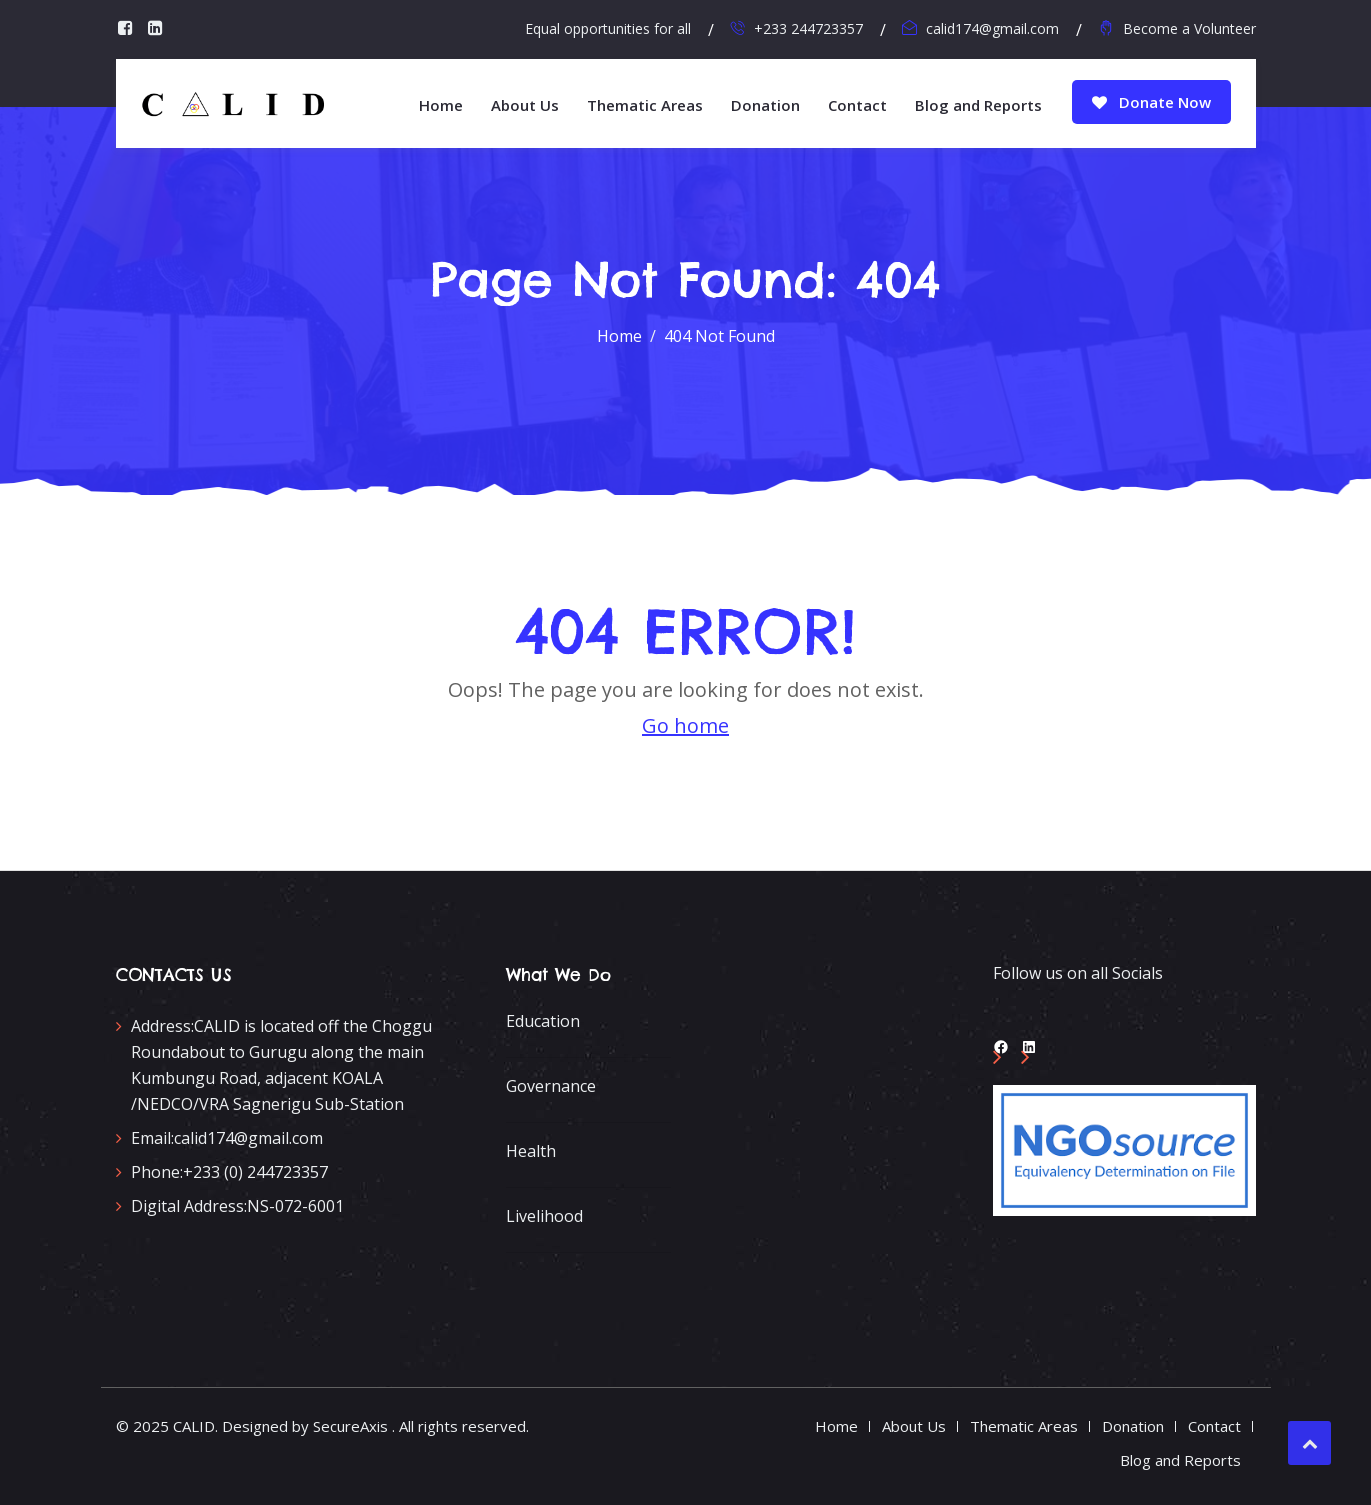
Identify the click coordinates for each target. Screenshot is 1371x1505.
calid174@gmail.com (992, 28)
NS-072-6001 (237, 1206)
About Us (525, 105)
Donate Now (1151, 102)
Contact (857, 105)
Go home (685, 725)
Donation (765, 105)
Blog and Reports (978, 105)
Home (441, 105)
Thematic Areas (645, 105)
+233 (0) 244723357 (229, 1172)
